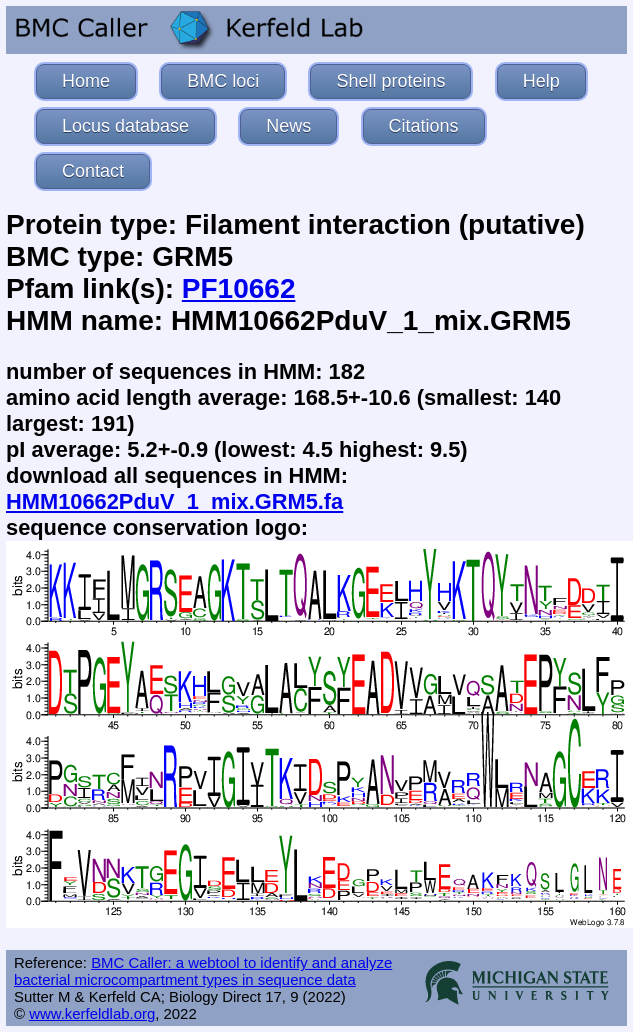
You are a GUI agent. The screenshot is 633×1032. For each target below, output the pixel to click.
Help (541, 81)
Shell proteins (390, 81)
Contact (93, 171)
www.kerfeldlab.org (92, 1013)
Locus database (125, 126)
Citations (424, 126)
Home (86, 81)
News (288, 126)
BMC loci (223, 81)
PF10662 (239, 288)
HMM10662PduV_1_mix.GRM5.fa (174, 501)
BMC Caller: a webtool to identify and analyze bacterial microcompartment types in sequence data (203, 971)
